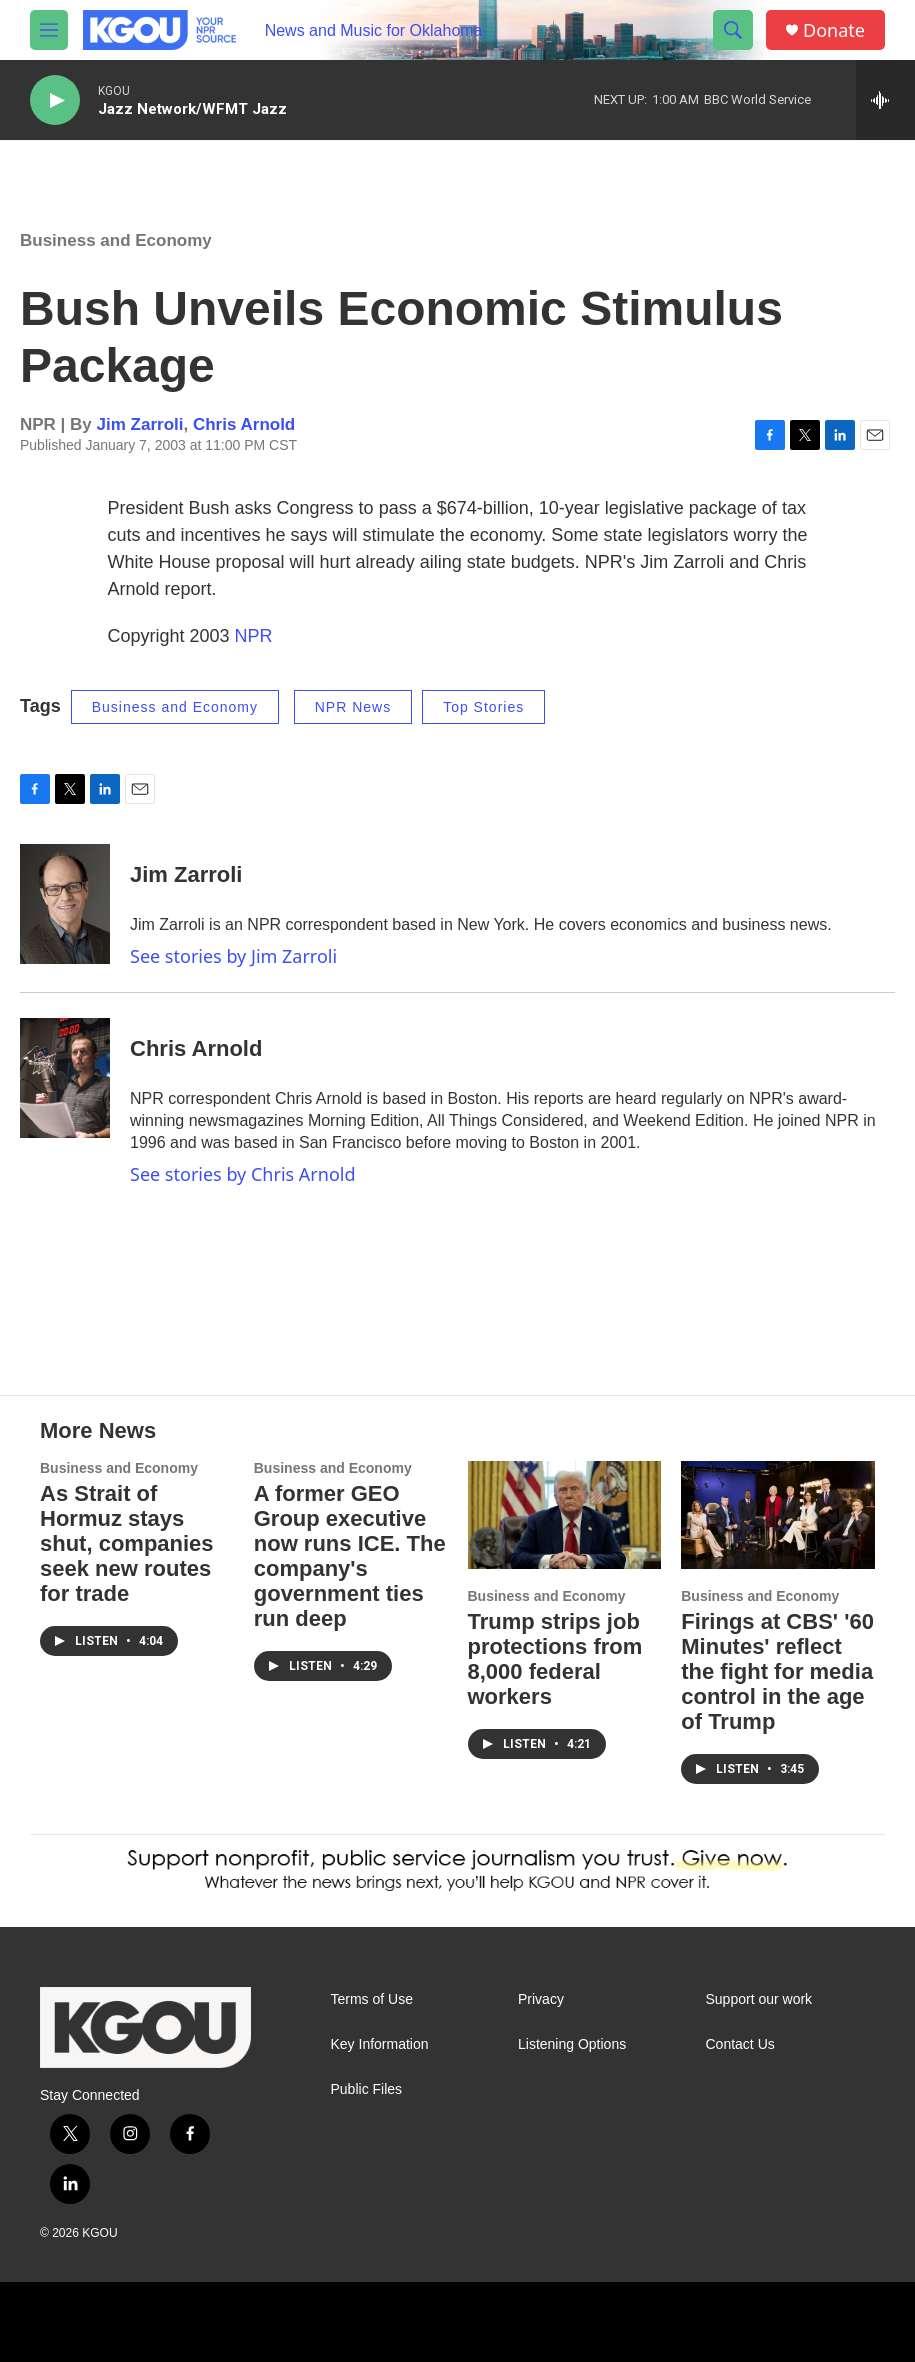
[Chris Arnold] (65, 1078)
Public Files (367, 2089)
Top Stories (483, 707)
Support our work (759, 1999)
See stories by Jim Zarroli (233, 956)
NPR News (353, 707)
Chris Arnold (244, 424)
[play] (55, 100)
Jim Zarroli (140, 424)
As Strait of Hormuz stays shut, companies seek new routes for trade (127, 1543)
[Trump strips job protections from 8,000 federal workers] (565, 1515)
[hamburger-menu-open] (49, 30)
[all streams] (885, 100)
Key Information (380, 2044)
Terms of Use (372, 1999)
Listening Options (572, 2044)
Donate (834, 30)
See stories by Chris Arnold (243, 1174)
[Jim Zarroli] (65, 904)
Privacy (541, 1999)
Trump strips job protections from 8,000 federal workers (555, 1659)
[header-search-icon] (733, 30)
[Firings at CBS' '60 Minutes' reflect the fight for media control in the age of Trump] (778, 1515)
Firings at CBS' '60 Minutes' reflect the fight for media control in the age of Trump (777, 1671)
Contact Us (740, 2044)
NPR (254, 636)
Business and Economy (116, 240)
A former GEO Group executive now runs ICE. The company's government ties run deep (350, 1556)
